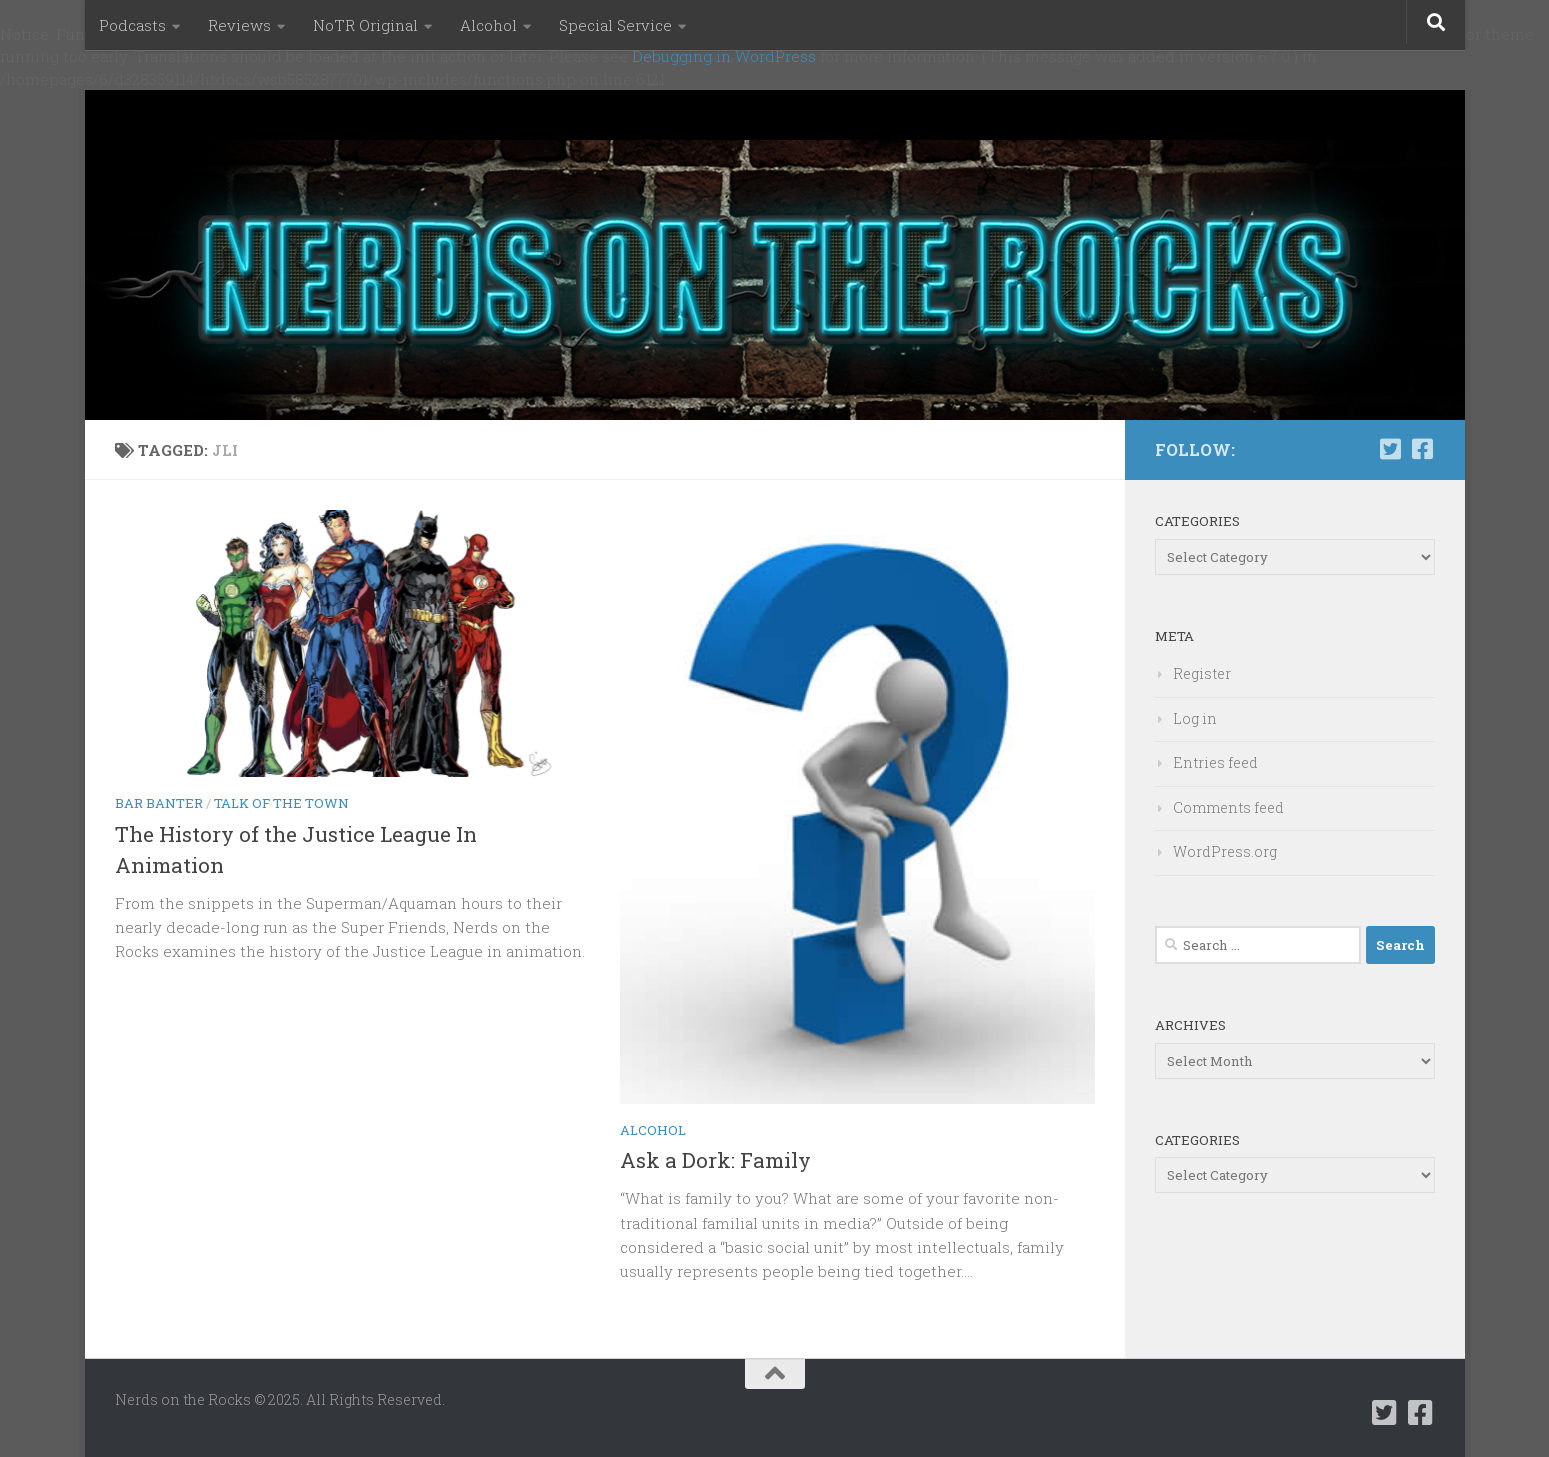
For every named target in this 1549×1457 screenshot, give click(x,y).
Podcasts (132, 25)
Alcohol (488, 25)
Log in (1195, 718)
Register (1202, 673)
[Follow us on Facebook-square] (1423, 449)
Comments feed (1228, 807)
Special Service (615, 25)
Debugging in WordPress (724, 56)
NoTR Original (365, 25)
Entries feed (1215, 762)
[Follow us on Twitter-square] (1391, 449)
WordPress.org (1225, 851)
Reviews (239, 25)
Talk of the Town (281, 803)
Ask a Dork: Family (715, 1160)
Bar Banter (159, 803)
